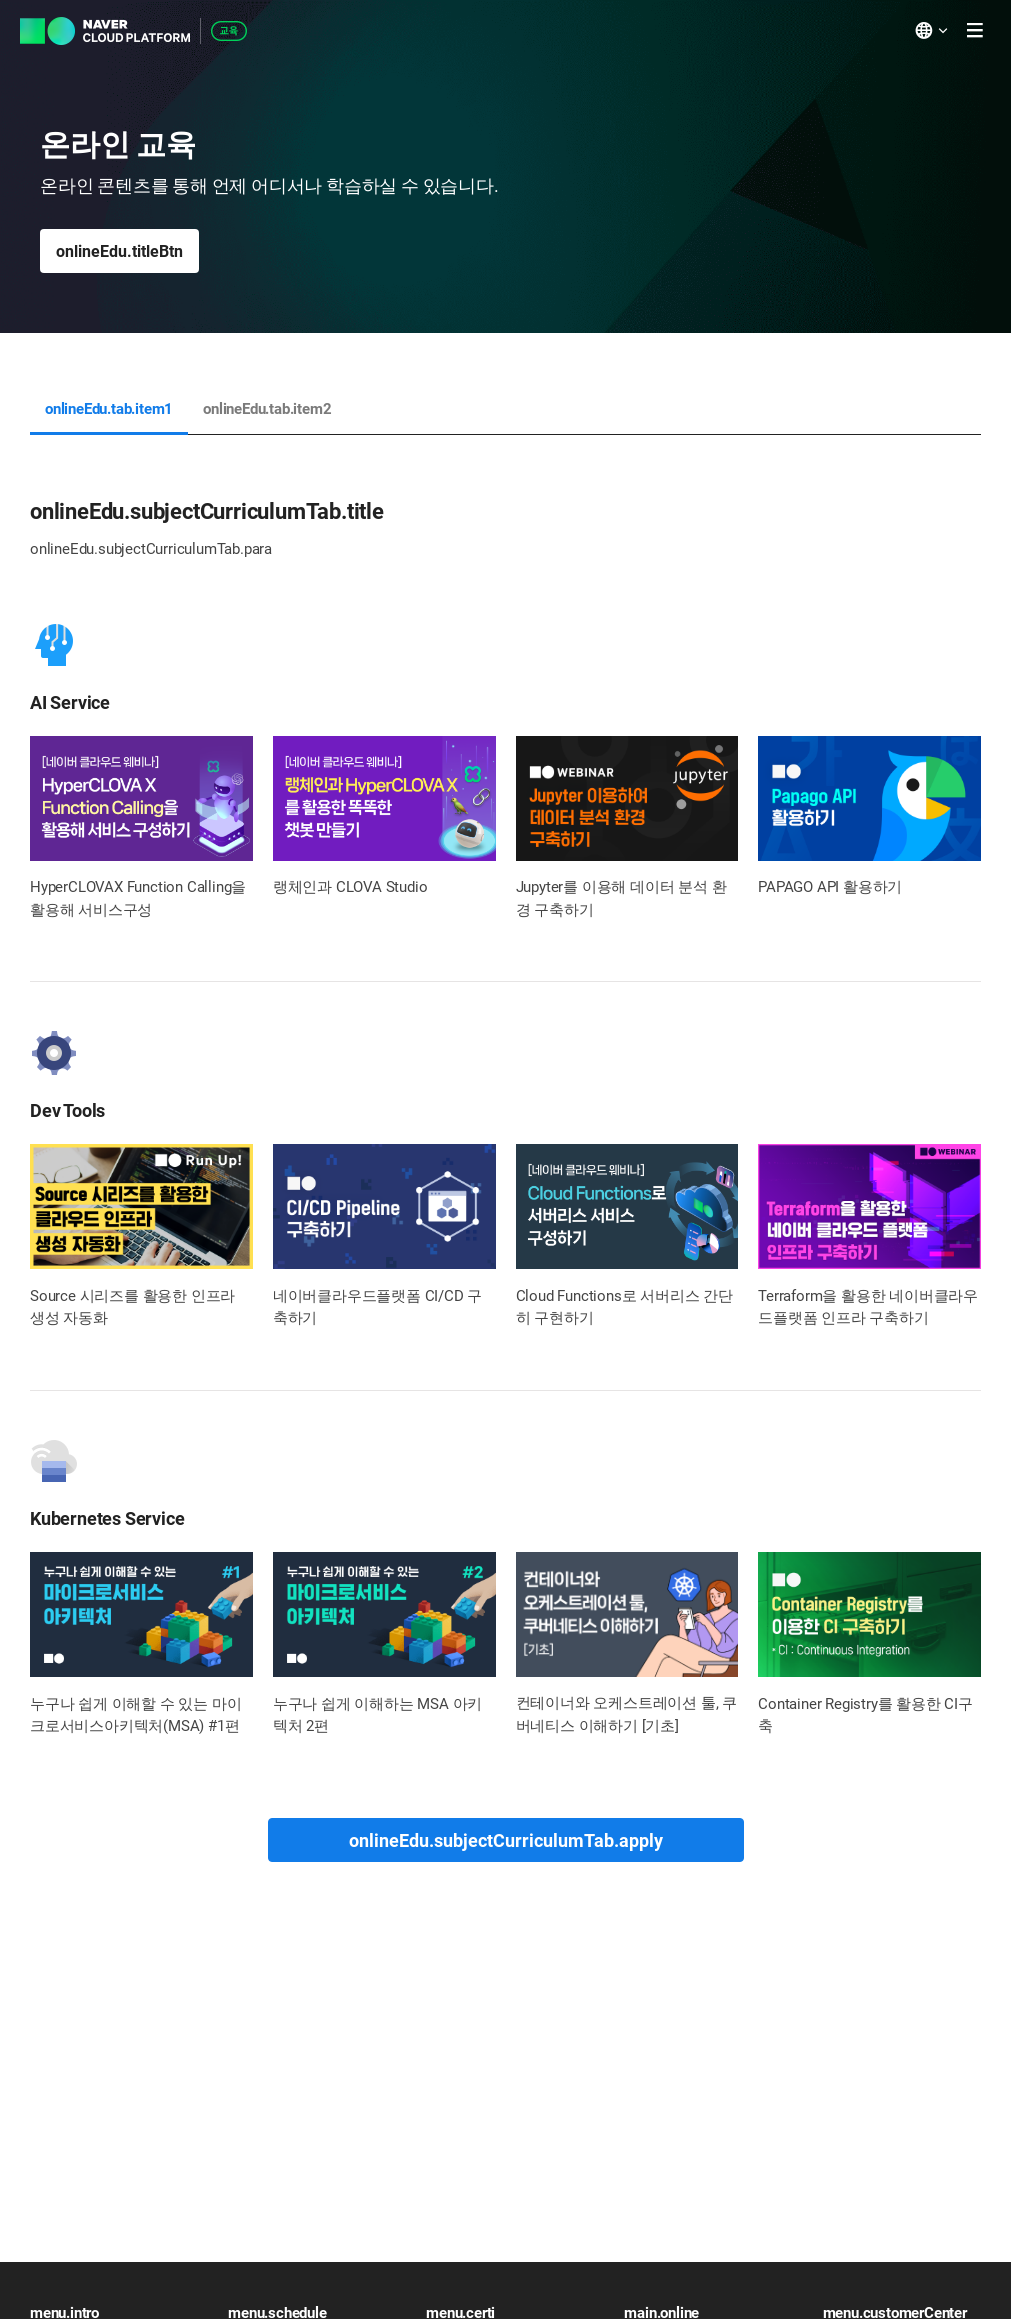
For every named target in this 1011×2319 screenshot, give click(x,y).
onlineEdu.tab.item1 (109, 409)
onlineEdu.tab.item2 (267, 409)
